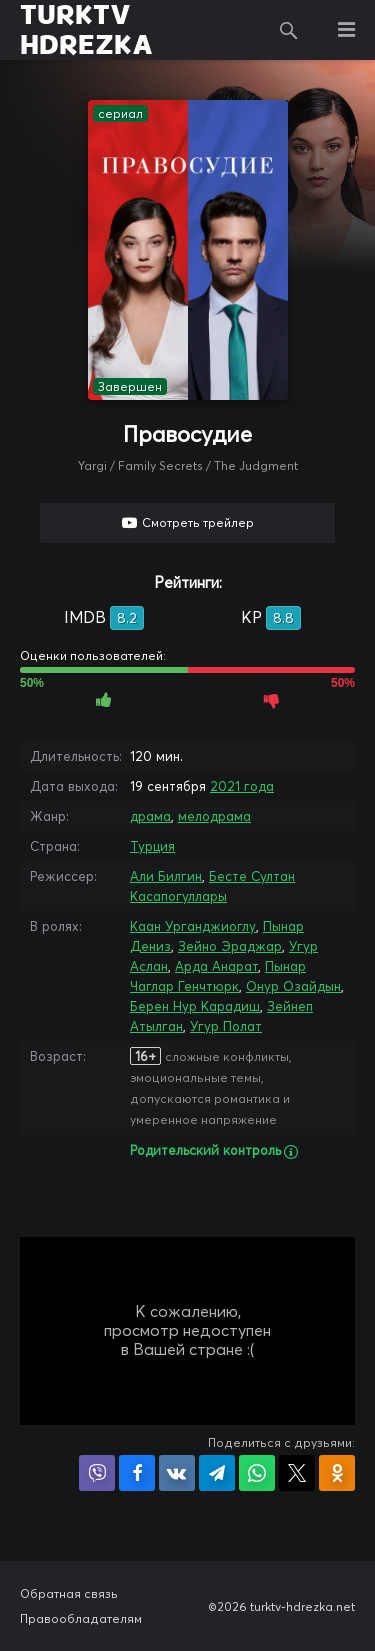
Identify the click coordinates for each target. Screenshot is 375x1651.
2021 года (242, 786)
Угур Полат (226, 1026)
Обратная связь (69, 1593)
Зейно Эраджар (230, 946)
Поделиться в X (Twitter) (297, 1473)
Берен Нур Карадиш (195, 1006)
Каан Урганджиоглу (193, 926)
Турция (152, 846)
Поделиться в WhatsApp (257, 1473)
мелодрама (214, 816)
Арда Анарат (216, 966)
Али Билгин (166, 876)
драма (150, 816)
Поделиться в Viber (97, 1473)
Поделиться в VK (177, 1473)
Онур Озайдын (293, 986)
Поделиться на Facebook (137, 1473)
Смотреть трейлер (198, 522)
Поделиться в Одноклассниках (337, 1473)
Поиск (288, 30)
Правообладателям (81, 1618)
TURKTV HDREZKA (86, 30)
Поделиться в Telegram (217, 1473)
